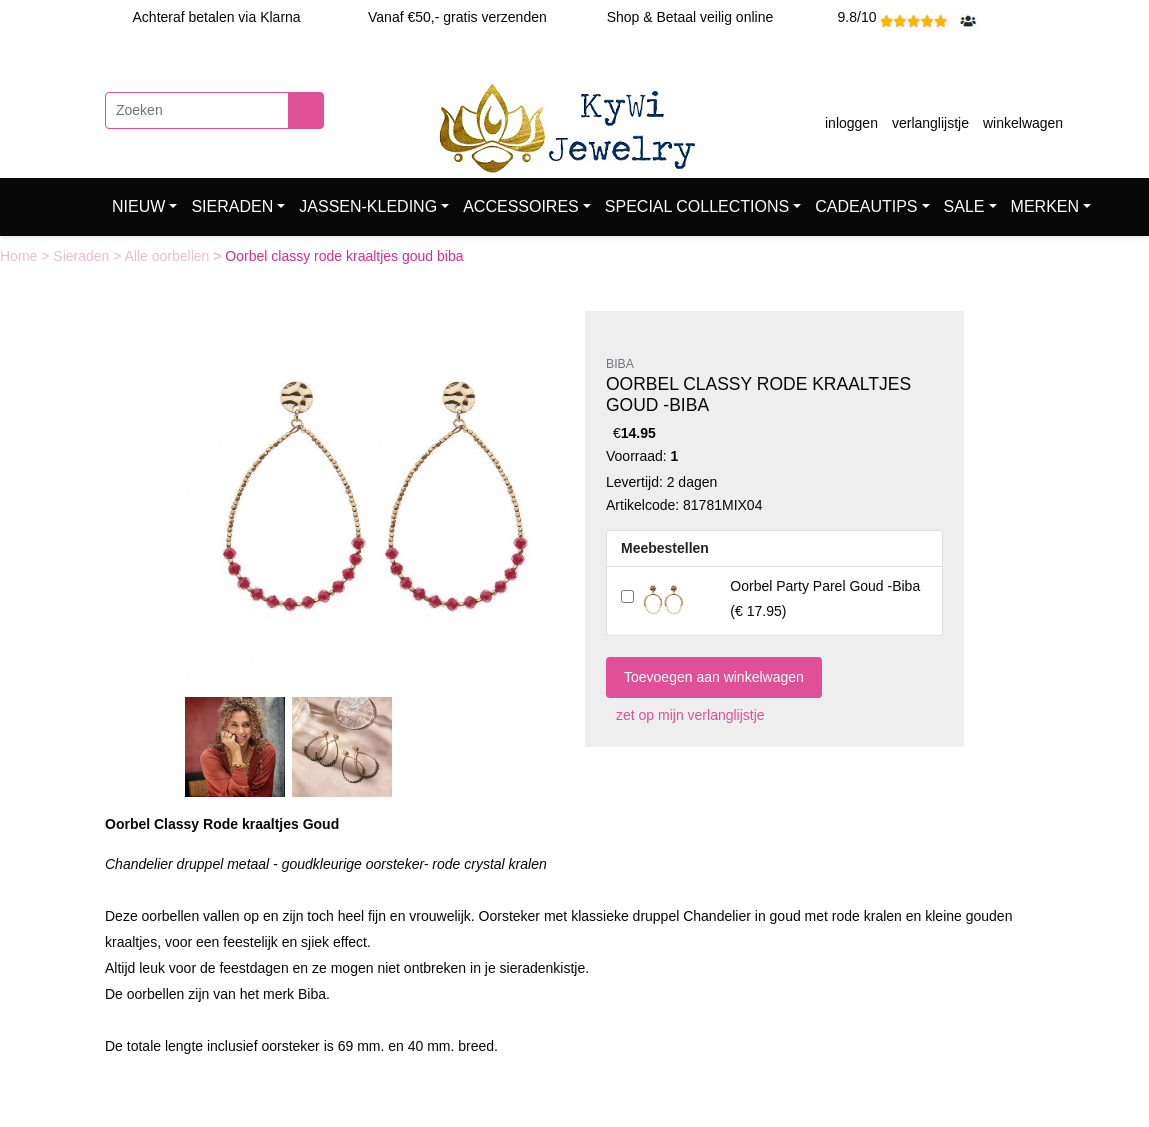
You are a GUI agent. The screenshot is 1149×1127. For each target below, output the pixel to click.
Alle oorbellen (169, 256)
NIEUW (138, 206)
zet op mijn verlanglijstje (685, 715)
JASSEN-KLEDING (368, 206)
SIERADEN (232, 206)
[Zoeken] (197, 110)
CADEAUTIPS (866, 206)
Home (20, 256)
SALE (964, 206)
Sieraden (83, 256)
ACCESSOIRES (521, 206)
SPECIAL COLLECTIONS (697, 206)
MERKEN (1045, 206)
